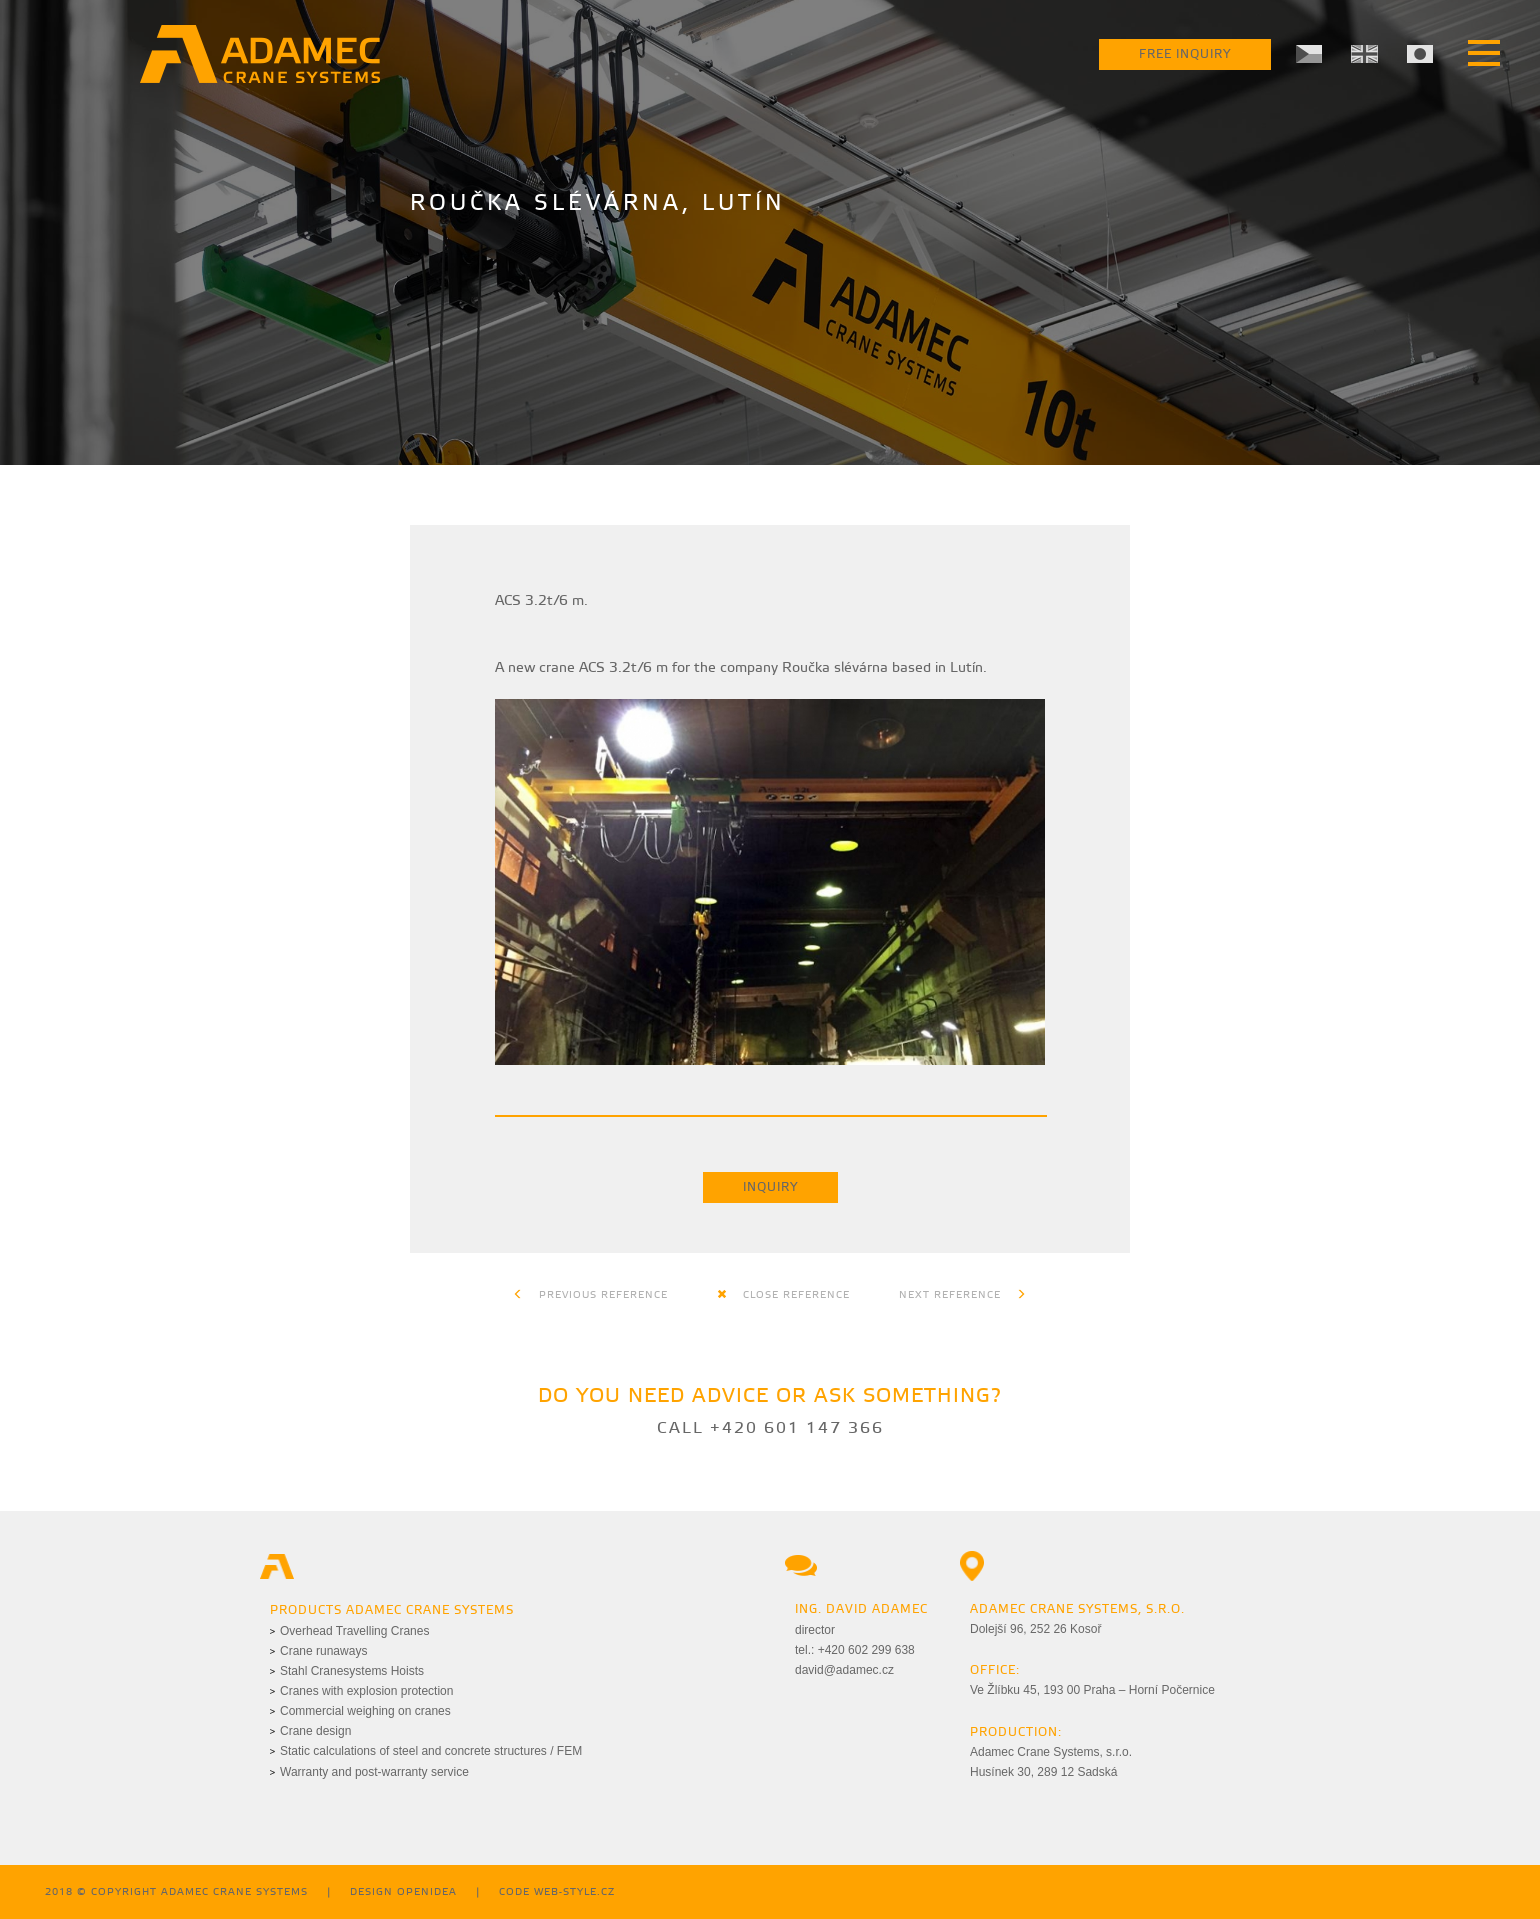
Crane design (315, 1731)
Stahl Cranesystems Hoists (352, 1671)
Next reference (963, 1295)
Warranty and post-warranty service (374, 1772)
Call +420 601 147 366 (770, 1428)
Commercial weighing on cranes (365, 1711)
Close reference (783, 1295)
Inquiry (770, 1187)
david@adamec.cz (844, 1670)
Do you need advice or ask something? (770, 1396)
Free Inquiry (1185, 54)
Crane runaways (323, 1651)
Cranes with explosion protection (366, 1691)
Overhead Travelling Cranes (354, 1631)
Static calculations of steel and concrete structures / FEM (431, 1751)
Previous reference (590, 1295)
